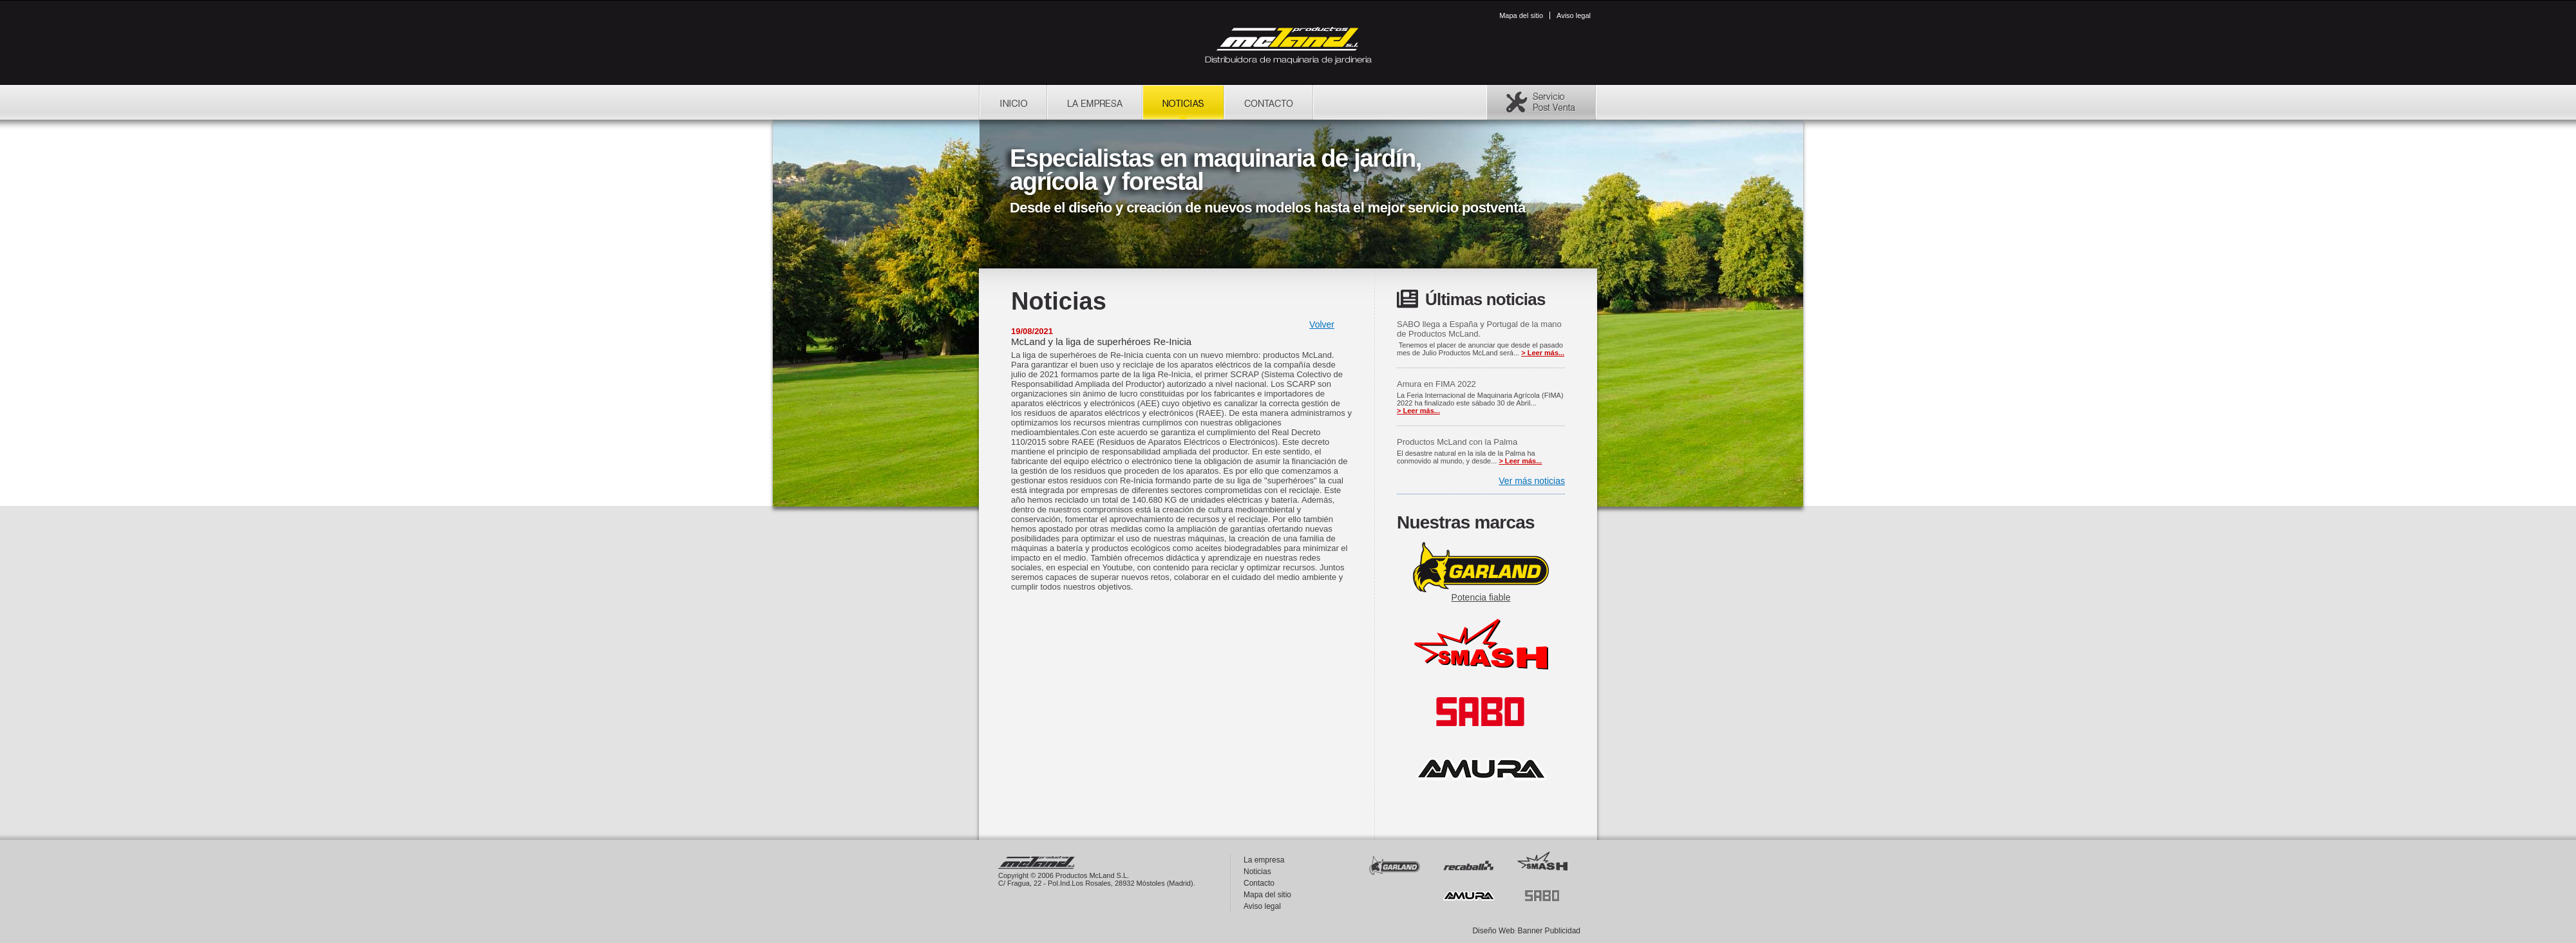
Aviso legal (1574, 15)
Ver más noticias (1532, 481)
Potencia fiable (1481, 597)
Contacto (1259, 883)
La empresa (1264, 859)
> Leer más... (1542, 353)
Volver (1321, 324)
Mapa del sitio (1521, 15)
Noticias (1257, 871)
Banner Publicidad (1549, 930)
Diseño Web (1493, 930)
